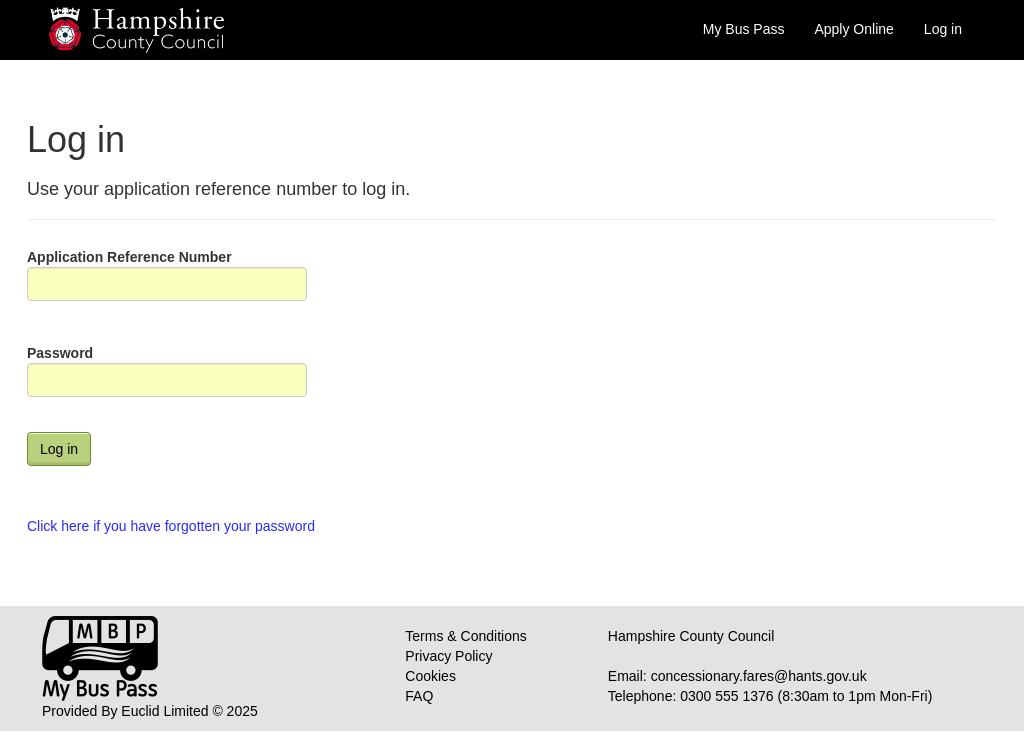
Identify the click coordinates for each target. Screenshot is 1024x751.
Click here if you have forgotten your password (171, 526)
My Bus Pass (744, 29)
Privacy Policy (448, 656)
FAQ (419, 696)
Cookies (430, 676)
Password (60, 353)
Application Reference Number (129, 257)
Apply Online (853, 29)
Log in (943, 29)
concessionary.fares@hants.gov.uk (759, 676)
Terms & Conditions (465, 636)
